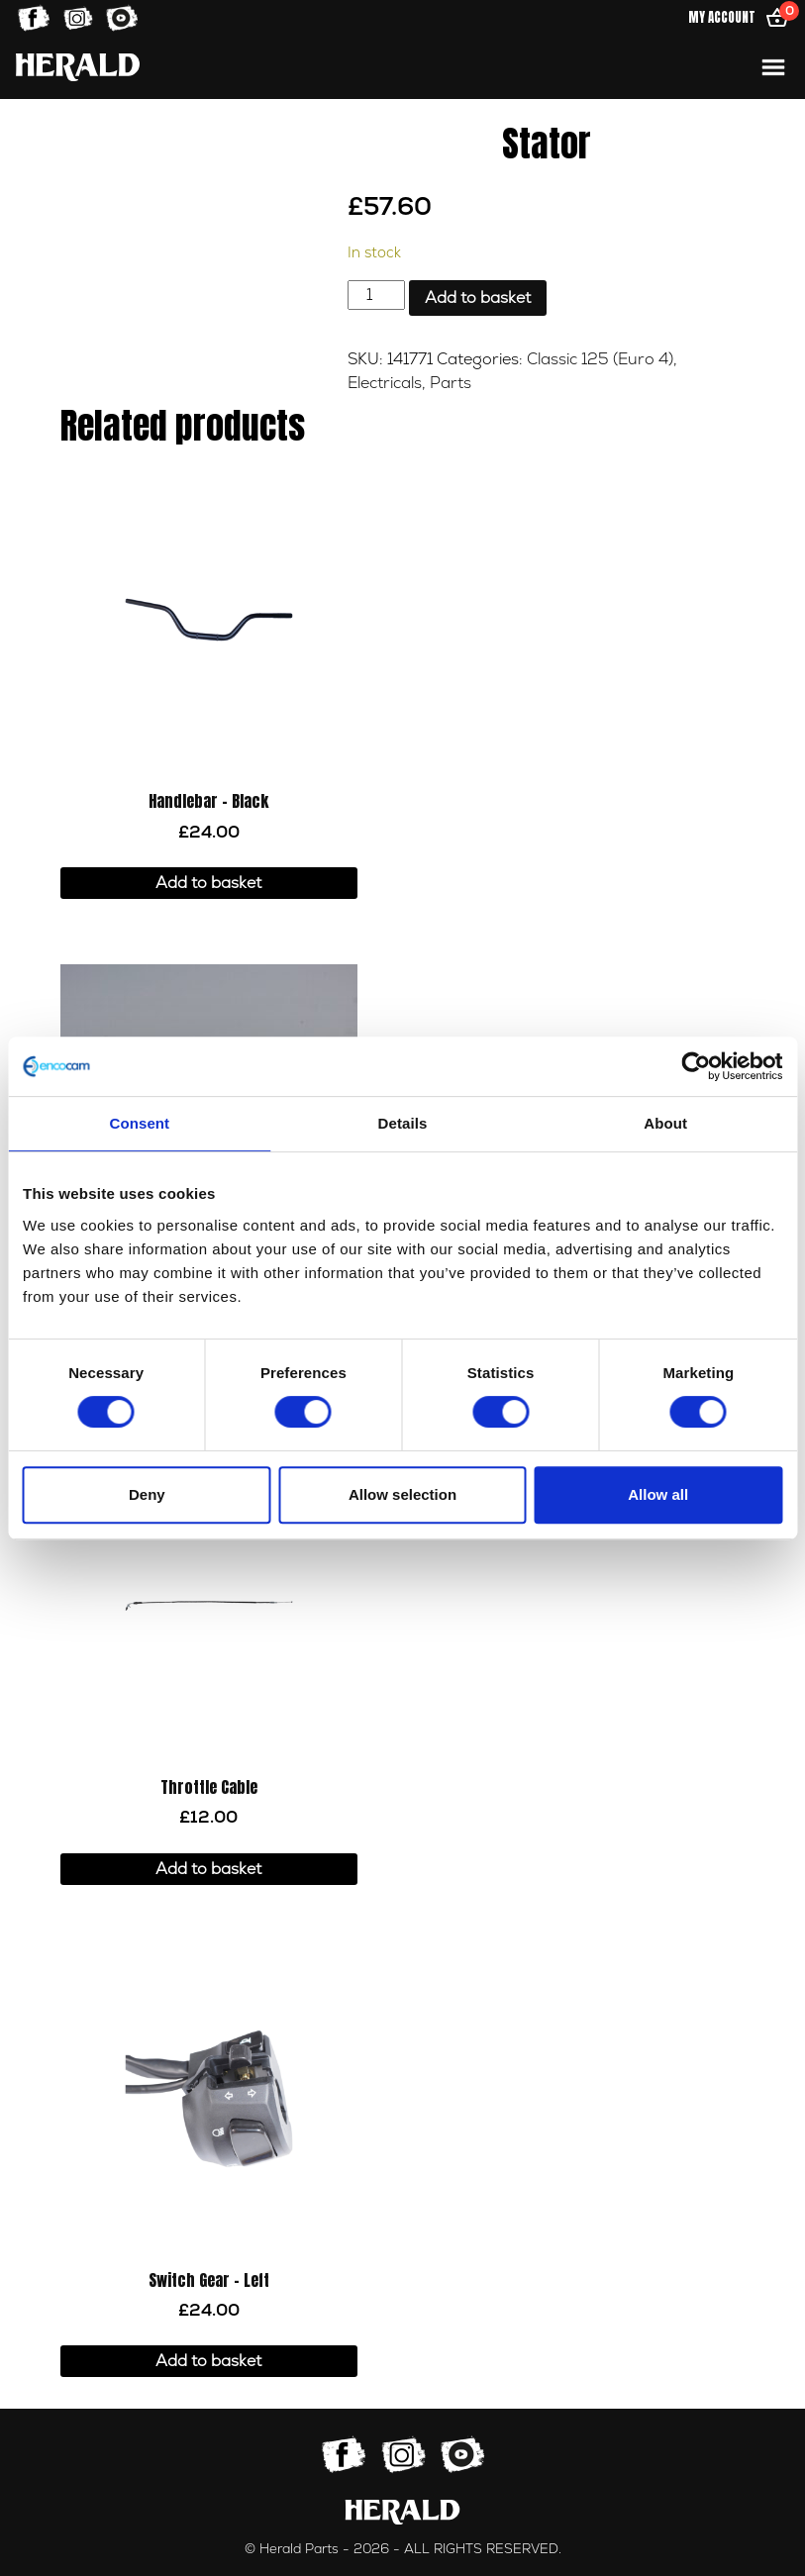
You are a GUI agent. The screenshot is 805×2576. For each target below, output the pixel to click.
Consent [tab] (139, 1123)
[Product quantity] (376, 295)
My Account (721, 17)
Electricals (385, 383)
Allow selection (402, 1494)
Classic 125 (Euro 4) (600, 359)
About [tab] (665, 1123)
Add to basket (478, 298)
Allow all (658, 1494)
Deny (147, 1494)
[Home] (78, 66)
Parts (450, 383)
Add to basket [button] (208, 883)
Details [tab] (403, 1123)
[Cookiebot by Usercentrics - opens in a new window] (695, 1066)
